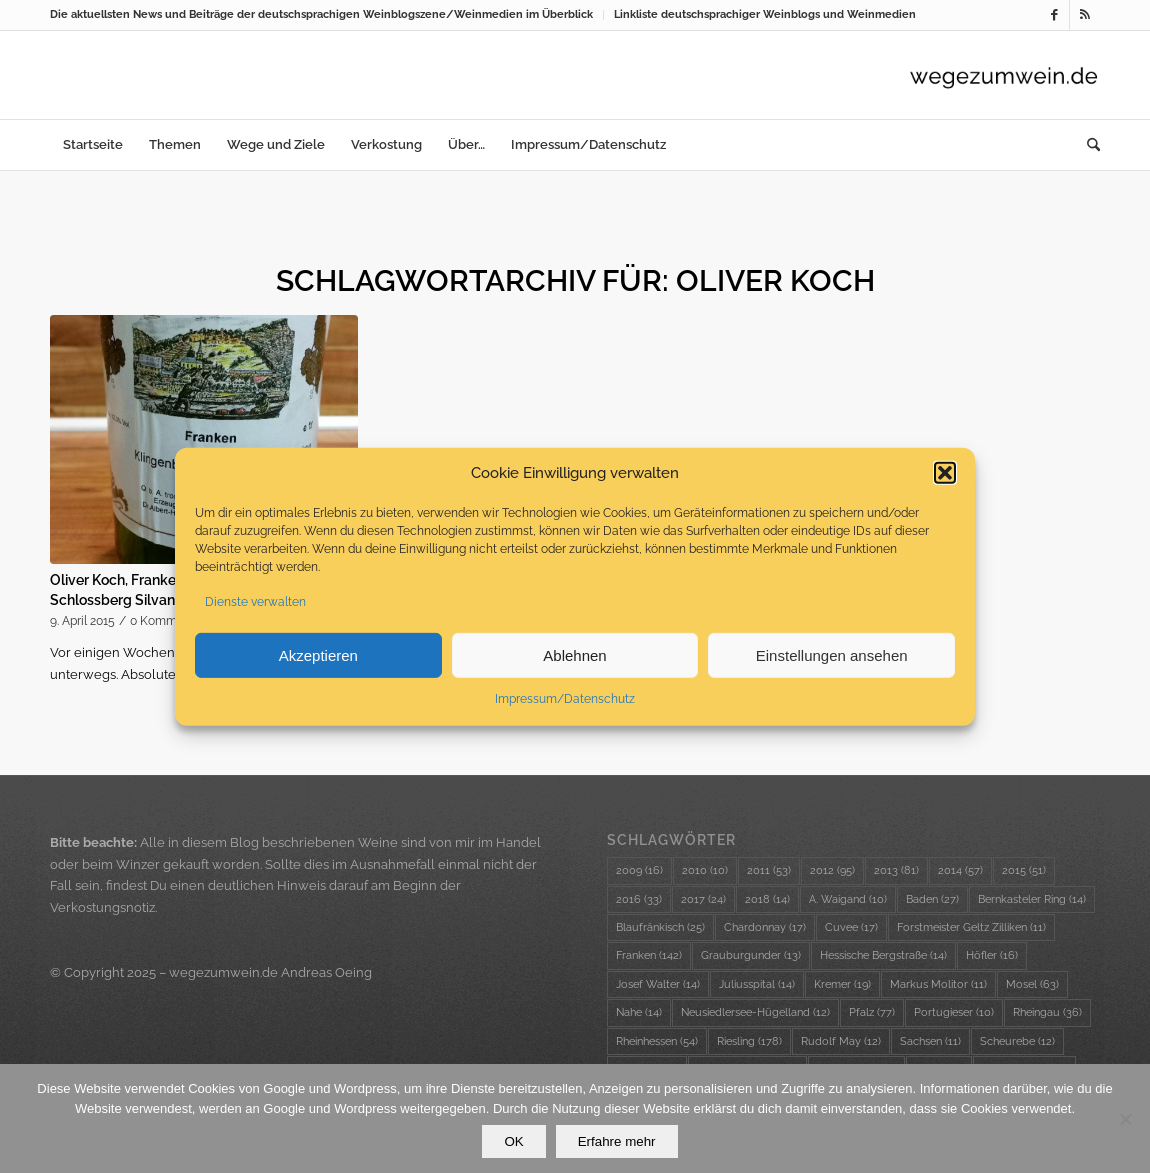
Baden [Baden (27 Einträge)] (932, 899)
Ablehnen (574, 656)
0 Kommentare (171, 621)
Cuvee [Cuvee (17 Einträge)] (851, 927)
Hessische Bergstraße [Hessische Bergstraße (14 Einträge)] (883, 955)
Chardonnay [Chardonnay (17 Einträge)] (765, 927)
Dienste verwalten (255, 603)
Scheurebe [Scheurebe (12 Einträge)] (1017, 1041)
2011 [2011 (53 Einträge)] (769, 870)
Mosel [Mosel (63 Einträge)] (1032, 984)
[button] (945, 474)
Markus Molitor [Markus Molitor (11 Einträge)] (938, 984)
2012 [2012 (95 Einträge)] (832, 870)
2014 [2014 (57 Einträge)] (960, 870)
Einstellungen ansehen (832, 656)
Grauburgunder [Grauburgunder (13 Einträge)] (751, 955)
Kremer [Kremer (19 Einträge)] (842, 984)
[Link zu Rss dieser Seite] (1085, 15)
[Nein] (1125, 1119)
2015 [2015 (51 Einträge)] (1024, 870)
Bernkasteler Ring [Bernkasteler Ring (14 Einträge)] (1032, 899)
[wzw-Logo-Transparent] (1004, 75)
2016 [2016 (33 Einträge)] (639, 899)
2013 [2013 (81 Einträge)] (896, 870)
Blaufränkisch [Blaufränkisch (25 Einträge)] (660, 927)
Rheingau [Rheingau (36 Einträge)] (1047, 1012)
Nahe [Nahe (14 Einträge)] (639, 1012)
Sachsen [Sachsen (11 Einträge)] (930, 1041)
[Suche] (1087, 145)
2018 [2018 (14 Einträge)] (767, 899)
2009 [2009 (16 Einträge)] (639, 870)
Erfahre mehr (617, 1141)
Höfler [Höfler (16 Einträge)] (992, 955)
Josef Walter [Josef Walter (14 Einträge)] (658, 984)
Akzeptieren (318, 656)
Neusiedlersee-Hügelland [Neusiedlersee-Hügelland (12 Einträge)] (755, 1012)
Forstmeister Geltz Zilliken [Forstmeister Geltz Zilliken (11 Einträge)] (971, 927)
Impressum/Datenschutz (565, 700)
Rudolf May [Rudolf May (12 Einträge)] (841, 1041)
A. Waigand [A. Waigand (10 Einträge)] (848, 899)
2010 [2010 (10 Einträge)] (705, 870)
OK (513, 1141)
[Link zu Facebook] (1054, 15)
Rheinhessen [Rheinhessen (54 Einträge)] (657, 1041)
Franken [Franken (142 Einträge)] (649, 955)
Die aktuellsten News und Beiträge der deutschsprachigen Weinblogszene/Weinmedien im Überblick (321, 14)
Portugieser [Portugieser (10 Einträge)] (954, 1012)
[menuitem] (327, 15)
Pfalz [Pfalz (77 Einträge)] (872, 1012)
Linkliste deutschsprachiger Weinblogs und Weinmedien (765, 14)
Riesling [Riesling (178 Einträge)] (749, 1041)
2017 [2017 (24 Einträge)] (703, 899)
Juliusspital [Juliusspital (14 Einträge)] (757, 984)
